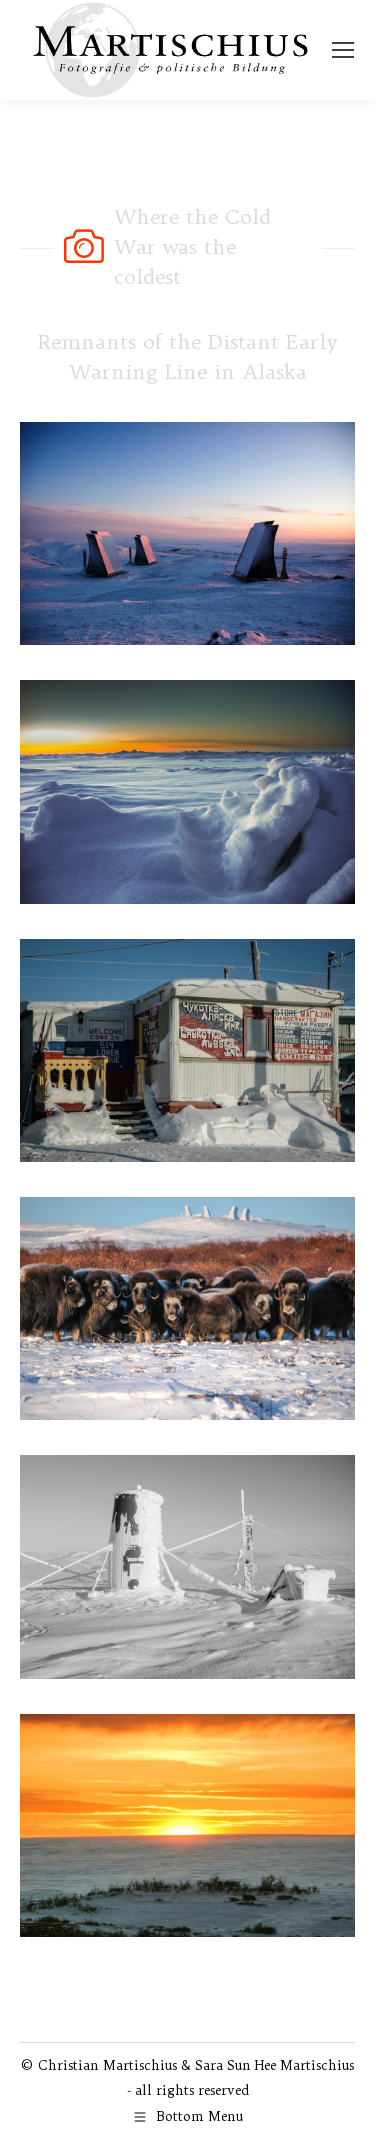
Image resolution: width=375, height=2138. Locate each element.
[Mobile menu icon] (343, 50)
